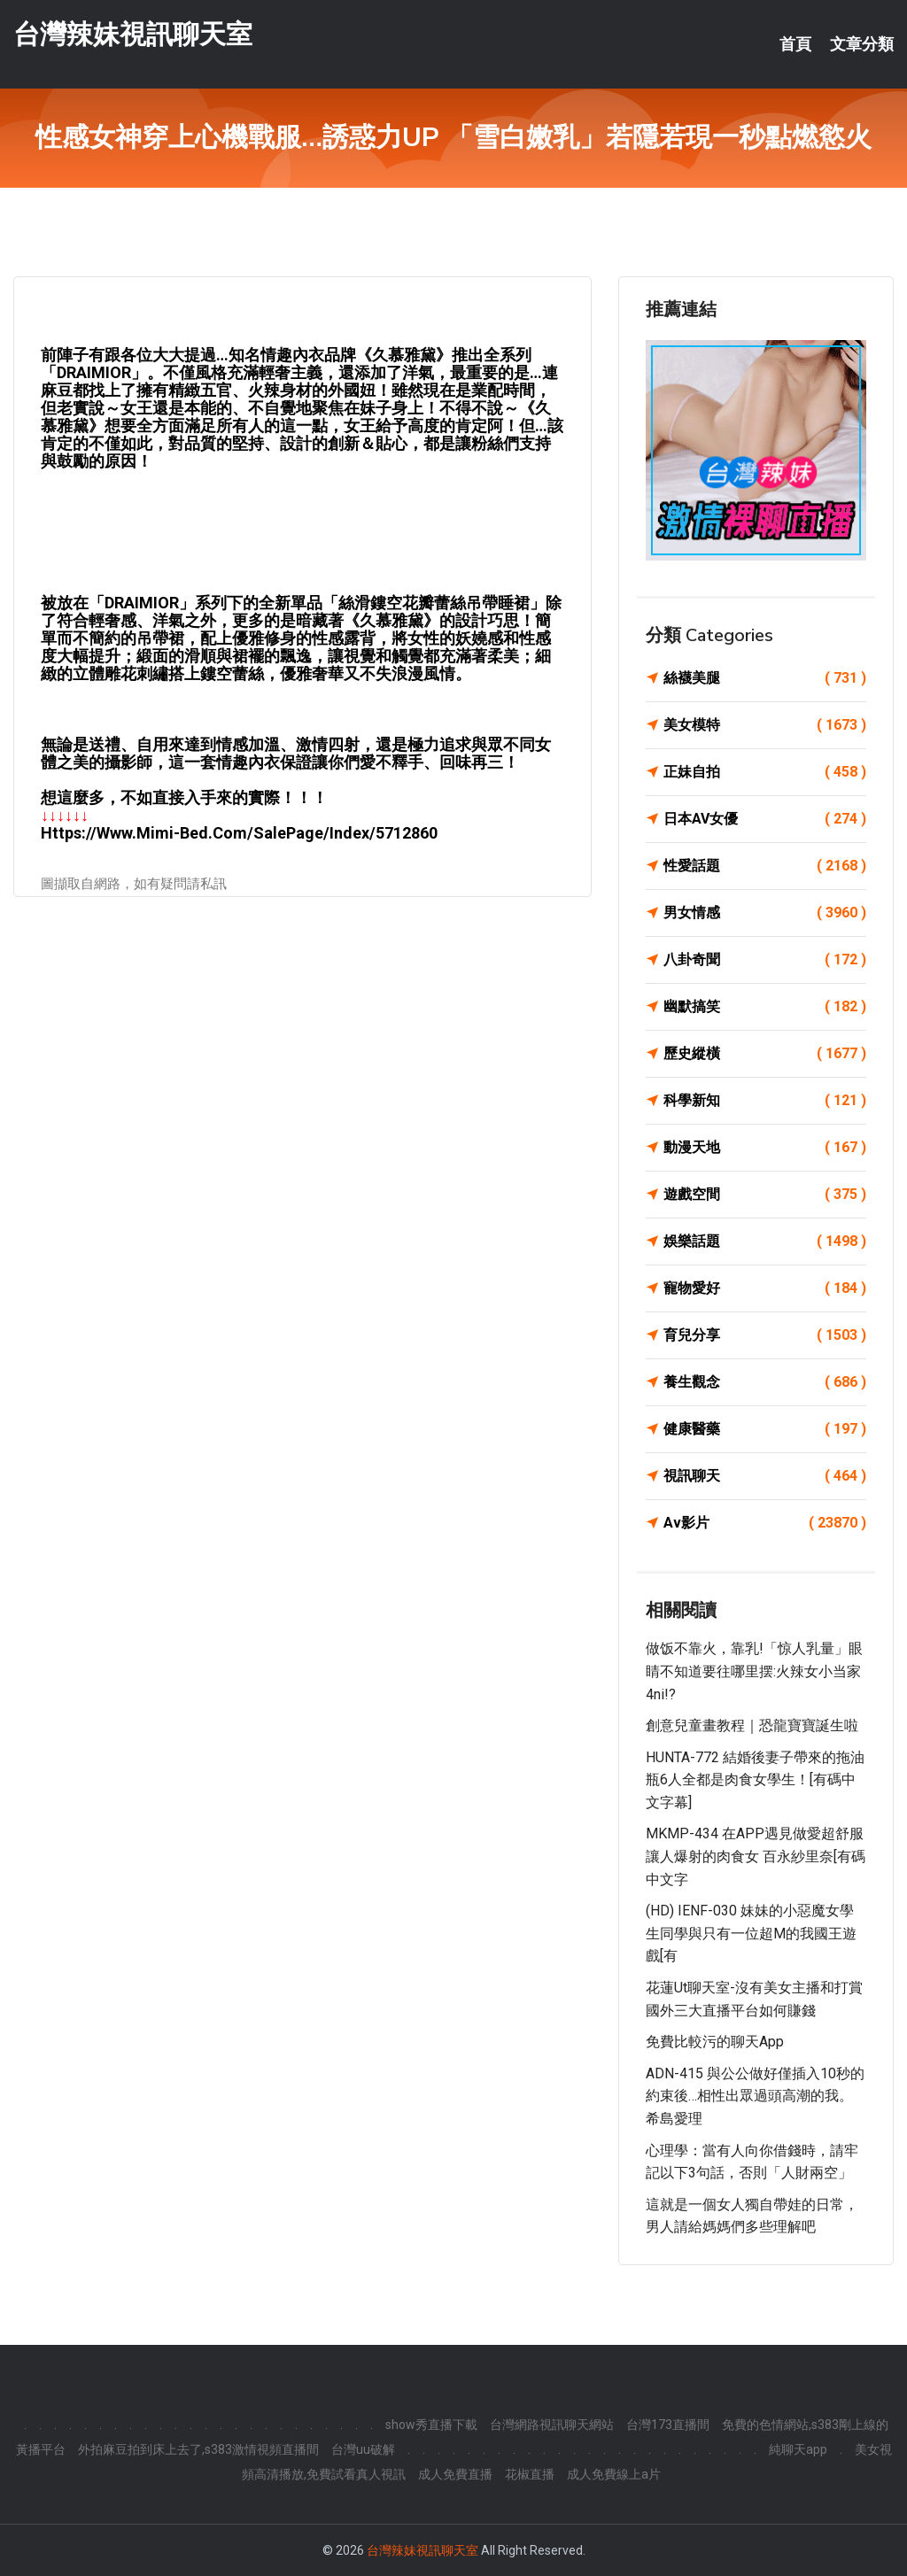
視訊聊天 (764, 1476)
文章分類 (862, 44)
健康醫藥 (764, 1429)
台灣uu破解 (363, 2449)
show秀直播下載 (431, 2424)
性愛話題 (764, 866)
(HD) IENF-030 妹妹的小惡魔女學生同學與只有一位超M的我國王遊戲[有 (751, 1933)
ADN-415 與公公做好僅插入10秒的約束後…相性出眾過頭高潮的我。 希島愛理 (755, 2096)
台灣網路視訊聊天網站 (552, 2424)
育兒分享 (764, 1335)
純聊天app (798, 2449)
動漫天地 (764, 1147)
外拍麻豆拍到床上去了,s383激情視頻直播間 (198, 2449)
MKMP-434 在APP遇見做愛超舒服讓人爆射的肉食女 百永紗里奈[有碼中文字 (755, 1856)
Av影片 (764, 1523)
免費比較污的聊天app (715, 2041)
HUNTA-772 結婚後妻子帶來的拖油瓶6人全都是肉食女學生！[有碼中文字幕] (755, 1780)
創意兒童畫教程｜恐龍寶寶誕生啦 (752, 1725)
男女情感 (764, 913)
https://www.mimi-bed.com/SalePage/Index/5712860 (239, 833)
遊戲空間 (764, 1194)
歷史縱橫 (764, 1053)
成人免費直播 (455, 2474)
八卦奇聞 (764, 960)
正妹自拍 (764, 772)
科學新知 (764, 1100)
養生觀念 (764, 1382)
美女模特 (764, 725)
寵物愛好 (764, 1288)
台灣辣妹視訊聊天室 (132, 34)
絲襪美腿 (764, 678)
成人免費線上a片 (614, 2474)
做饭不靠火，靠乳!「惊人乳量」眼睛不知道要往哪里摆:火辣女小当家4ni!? (754, 1671)
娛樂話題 (764, 1241)
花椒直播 (529, 2474)
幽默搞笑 (764, 1006)
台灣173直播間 (667, 2424)
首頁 (795, 44)
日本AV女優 (764, 819)
